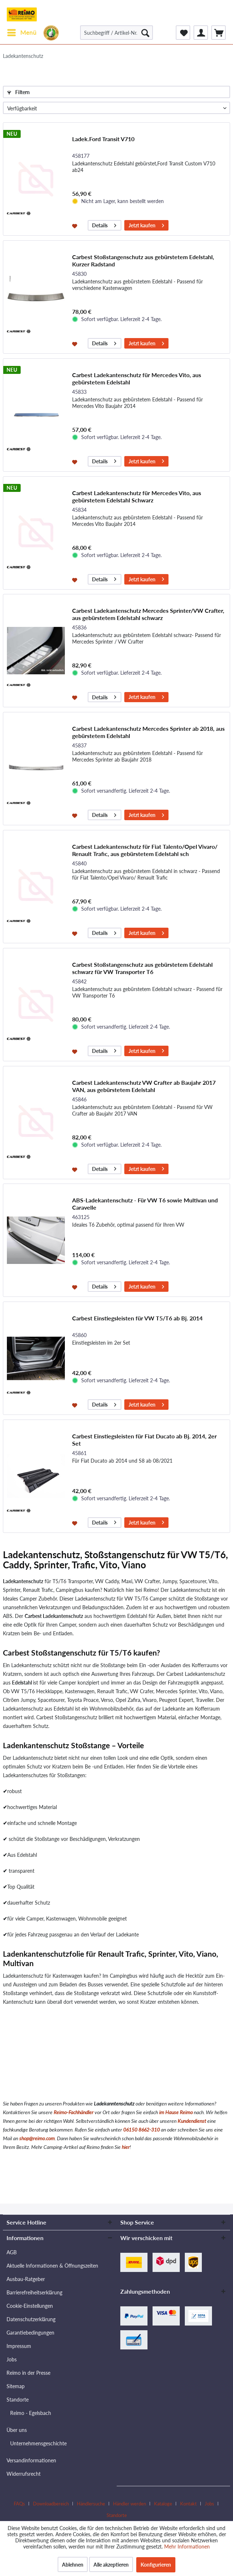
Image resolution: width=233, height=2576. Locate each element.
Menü (22, 31)
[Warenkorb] (218, 32)
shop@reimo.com (37, 2138)
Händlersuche (91, 2504)
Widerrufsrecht (24, 2474)
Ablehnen (72, 2565)
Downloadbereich (51, 2504)
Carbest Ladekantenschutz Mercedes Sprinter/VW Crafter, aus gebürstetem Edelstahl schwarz (148, 614)
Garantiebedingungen (30, 2333)
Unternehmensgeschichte (38, 2443)
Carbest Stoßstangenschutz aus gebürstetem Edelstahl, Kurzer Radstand (143, 260)
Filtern (18, 92)
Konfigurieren (156, 2565)
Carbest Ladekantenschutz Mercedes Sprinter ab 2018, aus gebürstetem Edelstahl (148, 732)
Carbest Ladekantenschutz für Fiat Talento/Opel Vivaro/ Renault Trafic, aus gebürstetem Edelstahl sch (144, 850)
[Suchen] (145, 32)
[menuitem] (21, 32)
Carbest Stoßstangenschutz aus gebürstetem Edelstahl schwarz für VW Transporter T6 (142, 968)
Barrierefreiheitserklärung (34, 2292)
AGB (12, 2252)
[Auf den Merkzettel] (75, 225)
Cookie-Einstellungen (30, 2306)
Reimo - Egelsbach (30, 2413)
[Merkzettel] (183, 32)
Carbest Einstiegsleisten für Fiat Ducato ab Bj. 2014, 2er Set (144, 1440)
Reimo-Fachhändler (73, 2112)
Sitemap (16, 2386)
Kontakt (188, 2504)
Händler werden (129, 2504)
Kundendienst (192, 2121)
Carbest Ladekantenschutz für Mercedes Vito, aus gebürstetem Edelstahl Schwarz (136, 496)
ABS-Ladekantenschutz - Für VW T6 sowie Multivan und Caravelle (145, 1204)
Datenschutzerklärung (31, 2319)
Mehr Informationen (187, 2546)
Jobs (12, 2359)
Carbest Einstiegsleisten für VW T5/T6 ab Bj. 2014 (137, 1318)
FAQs (19, 2504)
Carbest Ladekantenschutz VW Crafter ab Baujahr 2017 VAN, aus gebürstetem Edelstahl (144, 1086)
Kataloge (163, 2504)
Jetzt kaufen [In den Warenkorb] (146, 224)
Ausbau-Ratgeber (26, 2279)
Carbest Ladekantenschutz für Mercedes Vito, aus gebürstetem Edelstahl (136, 378)
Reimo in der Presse (28, 2373)
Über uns (17, 2430)
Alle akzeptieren (111, 2565)
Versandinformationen (31, 2460)
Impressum (19, 2346)
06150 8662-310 (141, 2129)
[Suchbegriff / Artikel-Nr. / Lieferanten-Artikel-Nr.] (116, 32)
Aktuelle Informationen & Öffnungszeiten (52, 2266)
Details (104, 224)
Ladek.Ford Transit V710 (103, 138)
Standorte (18, 2399)
